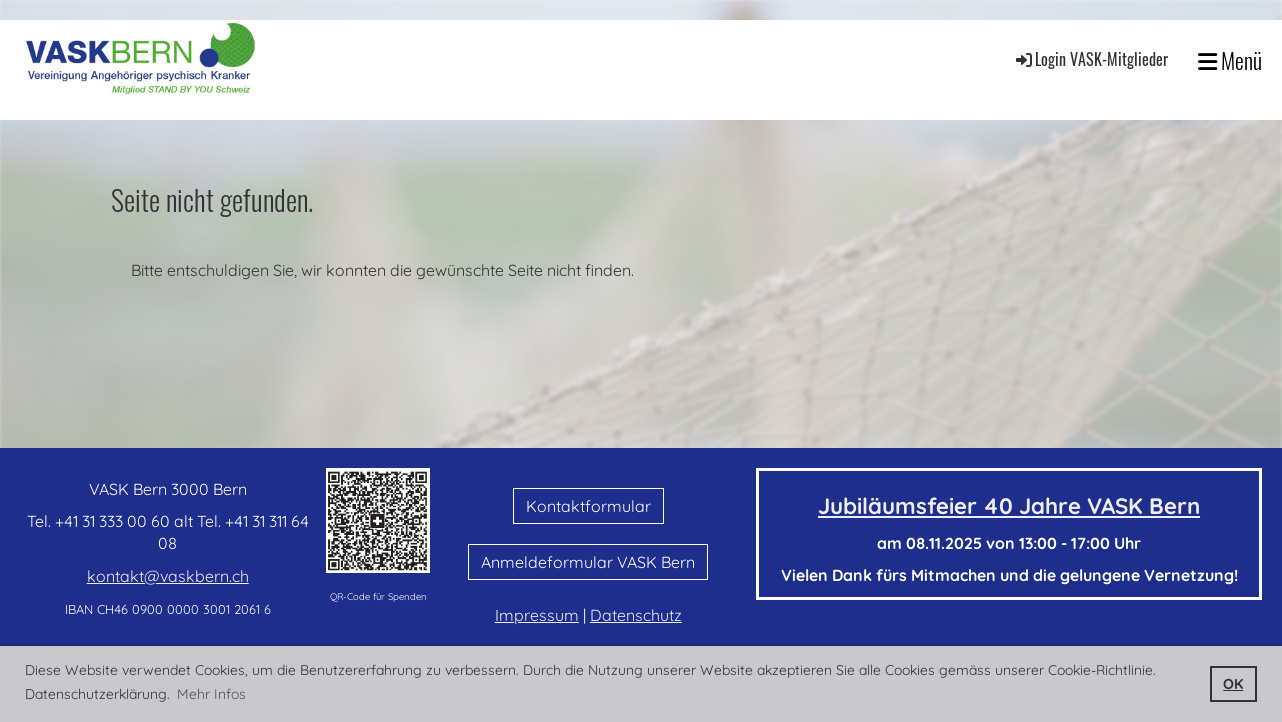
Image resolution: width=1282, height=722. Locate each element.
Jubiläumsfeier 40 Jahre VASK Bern (1009, 506)
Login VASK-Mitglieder (1090, 59)
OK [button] (1233, 684)
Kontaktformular (588, 506)
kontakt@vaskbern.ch (168, 576)
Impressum (537, 615)
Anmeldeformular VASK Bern (588, 562)
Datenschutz (636, 615)
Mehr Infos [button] (211, 694)
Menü (1230, 60)
